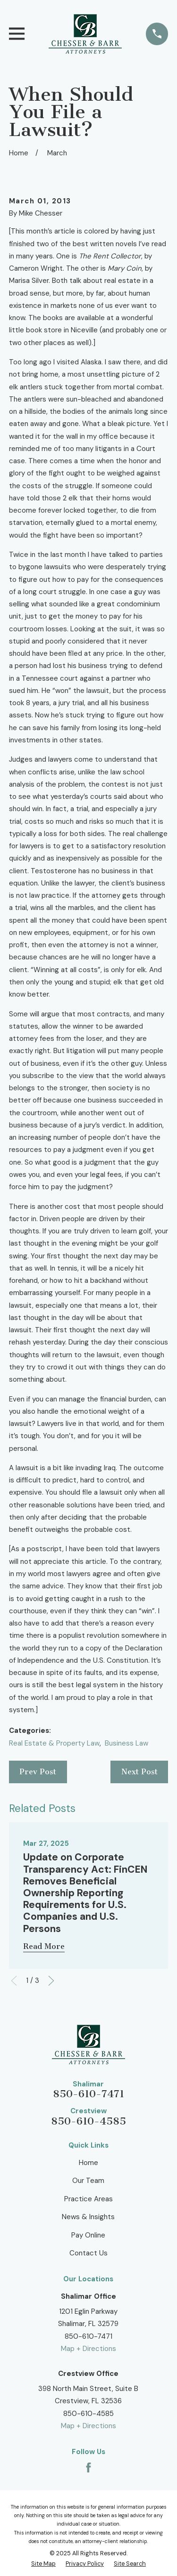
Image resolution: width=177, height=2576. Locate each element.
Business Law (126, 1743)
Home (88, 2162)
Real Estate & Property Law (54, 1743)
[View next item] (51, 1981)
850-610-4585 (88, 2121)
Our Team (88, 2180)
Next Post (139, 1771)
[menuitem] (43, 2564)
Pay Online (88, 2235)
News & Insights (88, 2217)
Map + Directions (88, 2348)
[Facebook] (88, 2467)
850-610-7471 (88, 2094)
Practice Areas (88, 2199)
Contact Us (88, 2253)
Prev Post (37, 1771)
